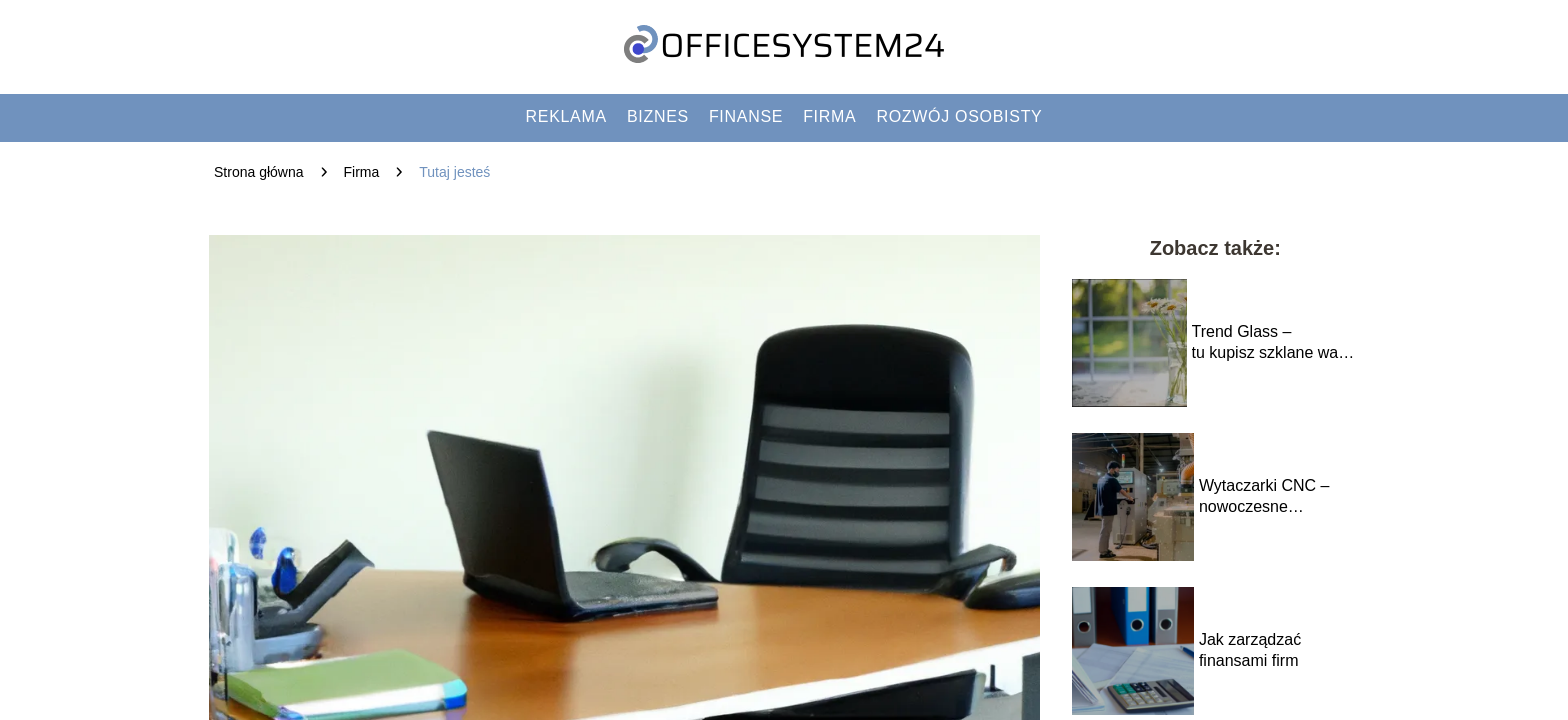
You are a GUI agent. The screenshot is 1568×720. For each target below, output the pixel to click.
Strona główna (259, 172)
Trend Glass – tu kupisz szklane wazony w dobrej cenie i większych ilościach (1276, 343)
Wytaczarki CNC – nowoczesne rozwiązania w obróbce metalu (1264, 497)
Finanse (746, 116)
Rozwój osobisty (959, 116)
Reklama (566, 116)
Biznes (658, 116)
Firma (829, 116)
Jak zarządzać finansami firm (1250, 650)
